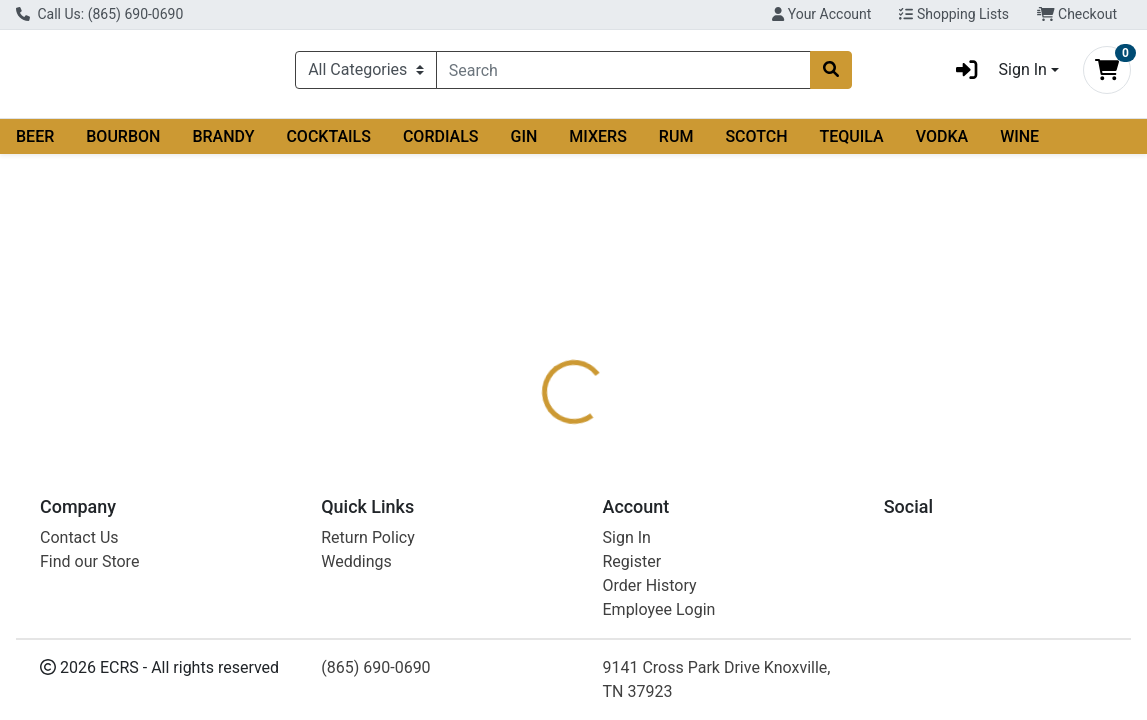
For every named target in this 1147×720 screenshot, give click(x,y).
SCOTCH (756, 144)
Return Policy (367, 683)
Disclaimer (620, 384)
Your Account (821, 14)
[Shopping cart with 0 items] (1107, 74)
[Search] (624, 74)
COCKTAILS (328, 144)
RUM (676, 144)
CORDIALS (441, 144)
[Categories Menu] (366, 74)
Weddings (356, 707)
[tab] (532, 384)
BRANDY (223, 144)
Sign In (627, 683)
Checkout (1077, 14)
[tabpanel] (812, 467)
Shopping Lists (954, 14)
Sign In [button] (995, 74)
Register (632, 707)
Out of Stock (972, 275)
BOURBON (123, 144)
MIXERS (598, 144)
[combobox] (624, 74)
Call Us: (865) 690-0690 (99, 14)
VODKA (942, 144)
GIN (524, 144)
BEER (35, 144)
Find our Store (89, 707)
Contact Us (79, 683)
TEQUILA (852, 144)
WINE (1019, 144)
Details (532, 384)
